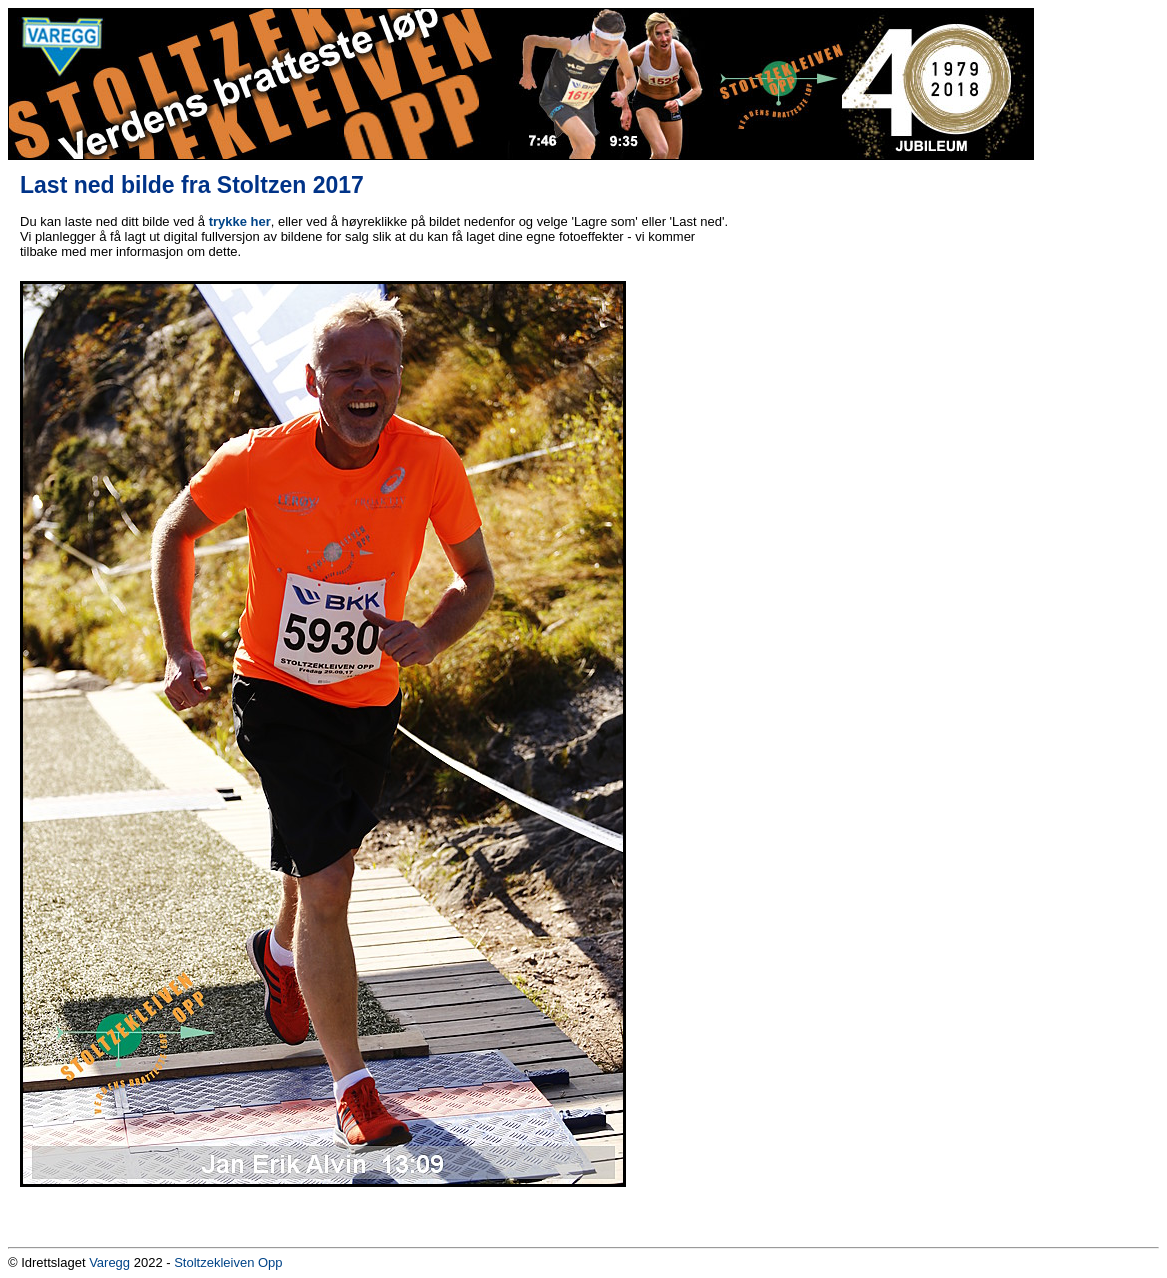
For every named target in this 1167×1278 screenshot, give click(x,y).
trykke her (240, 221)
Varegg (109, 1262)
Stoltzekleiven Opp (228, 1262)
